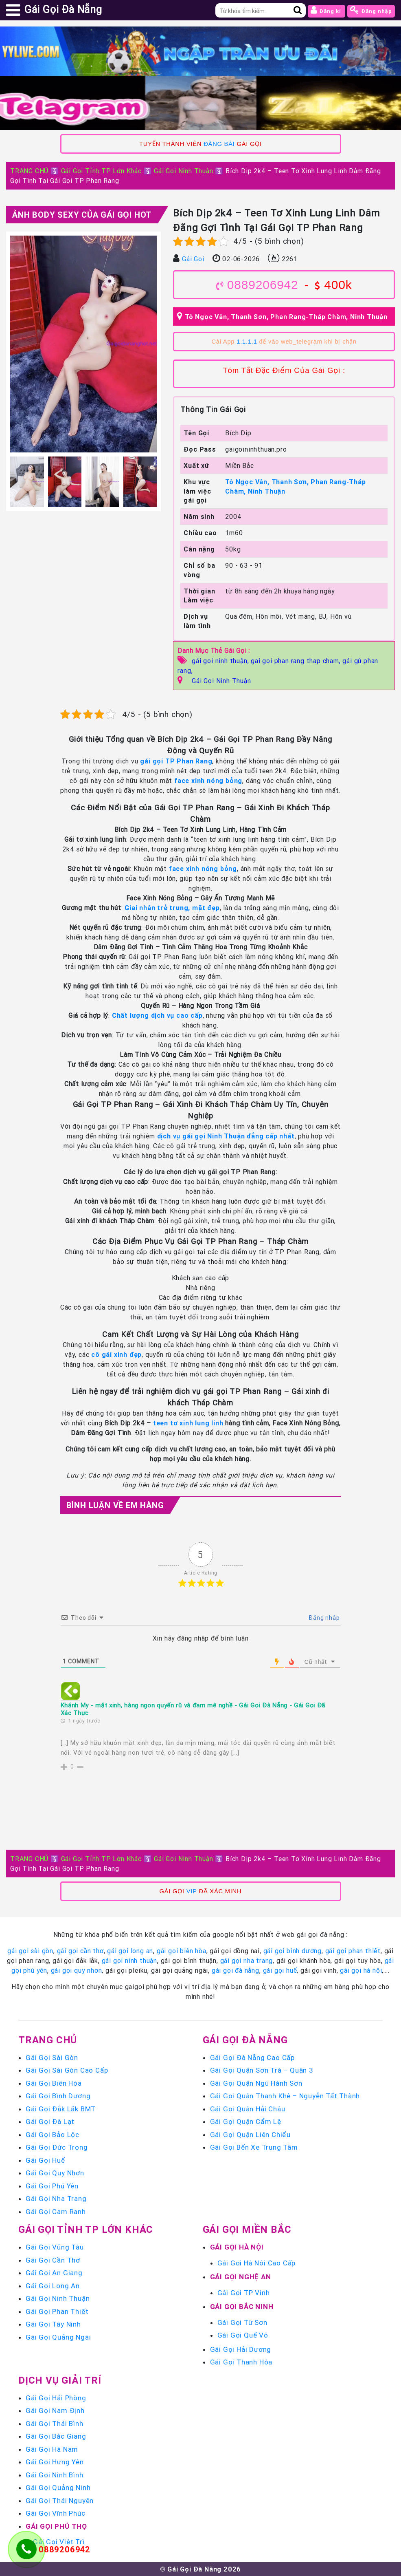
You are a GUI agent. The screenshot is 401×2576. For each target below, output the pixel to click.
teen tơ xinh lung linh (187, 1423)
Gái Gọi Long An (53, 2285)
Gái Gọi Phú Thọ (56, 2526)
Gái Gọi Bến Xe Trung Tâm (254, 2147)
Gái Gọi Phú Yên (52, 2185)
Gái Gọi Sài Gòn (52, 2057)
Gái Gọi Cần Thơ (53, 2260)
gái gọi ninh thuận (129, 1960)
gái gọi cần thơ (80, 1951)
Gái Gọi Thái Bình (54, 2423)
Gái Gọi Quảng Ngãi (58, 2337)
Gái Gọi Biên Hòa (54, 2083)
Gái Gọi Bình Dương (58, 2095)
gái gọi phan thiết (353, 1951)
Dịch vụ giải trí (59, 2380)
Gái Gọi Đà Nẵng (245, 2040)
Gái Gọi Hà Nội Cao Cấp (256, 2262)
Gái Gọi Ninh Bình (54, 2474)
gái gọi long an (130, 1951)
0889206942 (262, 284)
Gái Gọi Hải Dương (241, 2349)
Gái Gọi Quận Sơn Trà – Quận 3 (261, 2070)
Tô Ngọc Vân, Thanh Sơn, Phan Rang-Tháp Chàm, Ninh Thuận (286, 317)
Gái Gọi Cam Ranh (56, 2211)
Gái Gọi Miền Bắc (247, 2229)
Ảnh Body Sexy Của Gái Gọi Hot (82, 215)
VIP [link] (191, 1891)
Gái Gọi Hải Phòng (56, 2397)
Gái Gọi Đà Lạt (50, 2121)
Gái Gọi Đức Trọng (57, 2147)
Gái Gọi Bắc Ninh (242, 2306)
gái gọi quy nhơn (76, 1970)
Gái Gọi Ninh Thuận (183, 171)
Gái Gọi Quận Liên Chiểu (250, 2134)
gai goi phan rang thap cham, (296, 661)
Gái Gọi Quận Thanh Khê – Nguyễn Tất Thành (285, 2095)
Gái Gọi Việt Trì (59, 2541)
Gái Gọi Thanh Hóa (241, 2362)
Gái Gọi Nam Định (55, 2410)
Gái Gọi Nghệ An (240, 2276)
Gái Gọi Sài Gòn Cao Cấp (67, 2070)
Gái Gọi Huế (45, 2160)
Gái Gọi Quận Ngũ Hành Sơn (256, 2083)
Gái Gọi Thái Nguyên (60, 2500)
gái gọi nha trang (246, 1960)
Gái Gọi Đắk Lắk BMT (61, 2108)
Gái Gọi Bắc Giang (56, 2436)
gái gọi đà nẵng (235, 1970)
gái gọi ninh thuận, (221, 661)
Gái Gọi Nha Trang (56, 2198)
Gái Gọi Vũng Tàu (55, 2247)
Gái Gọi (193, 259)
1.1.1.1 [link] (247, 341)
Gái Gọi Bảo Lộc (52, 2134)
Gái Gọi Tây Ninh (53, 2324)
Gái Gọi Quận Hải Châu (247, 2108)
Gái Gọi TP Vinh (243, 2292)
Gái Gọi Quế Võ (242, 2335)
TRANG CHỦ (29, 171)
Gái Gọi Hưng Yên (55, 2461)
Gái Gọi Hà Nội (237, 2247)
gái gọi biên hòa (181, 1951)
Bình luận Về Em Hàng (115, 1505)
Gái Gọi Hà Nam (52, 2449)
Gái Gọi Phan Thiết (57, 2311)
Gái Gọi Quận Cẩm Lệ (245, 2121)
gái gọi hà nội (361, 1970)
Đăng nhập (371, 10)
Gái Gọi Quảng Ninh (58, 2487)
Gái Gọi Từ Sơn (242, 2322)
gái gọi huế (280, 1970)
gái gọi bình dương (292, 1951)
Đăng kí (326, 10)
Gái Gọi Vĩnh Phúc (55, 2513)
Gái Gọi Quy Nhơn (55, 2172)
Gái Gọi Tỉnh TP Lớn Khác (101, 171)
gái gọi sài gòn (30, 1951)
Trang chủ (47, 2040)
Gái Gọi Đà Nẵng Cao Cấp (252, 2057)
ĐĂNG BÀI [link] (219, 144)
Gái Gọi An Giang (54, 2272)
